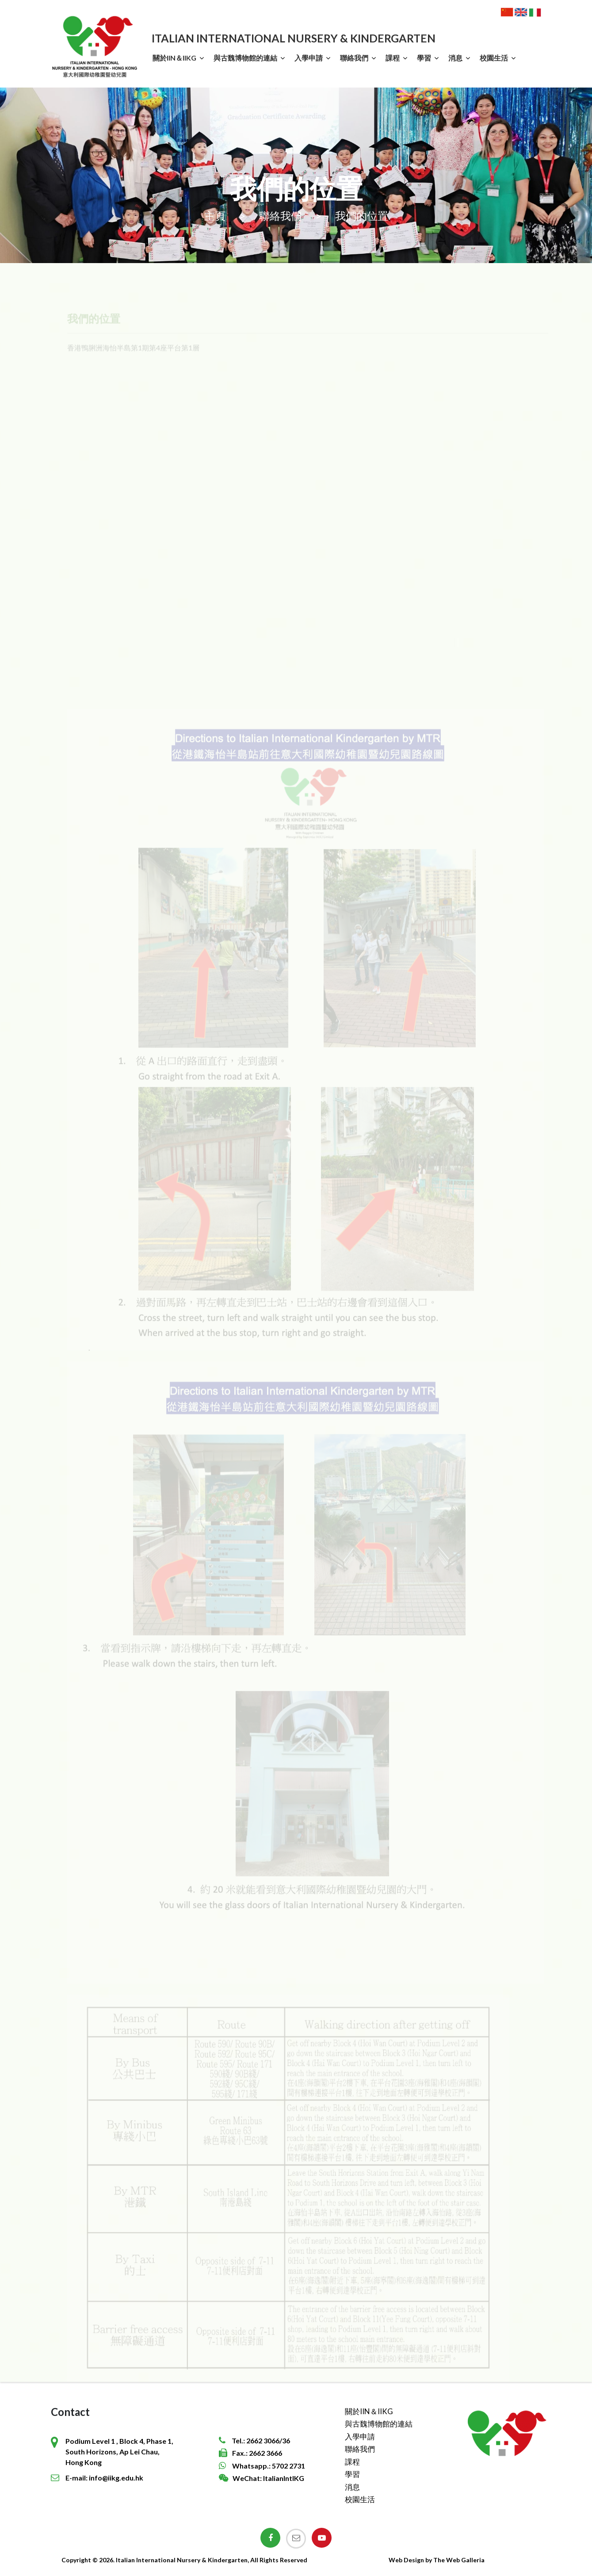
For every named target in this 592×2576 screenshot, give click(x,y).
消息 (455, 58)
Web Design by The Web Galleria (437, 2560)
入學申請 (308, 58)
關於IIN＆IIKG (174, 58)
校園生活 (494, 58)
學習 (424, 58)
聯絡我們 (354, 58)
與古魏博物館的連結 (245, 58)
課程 (393, 58)
